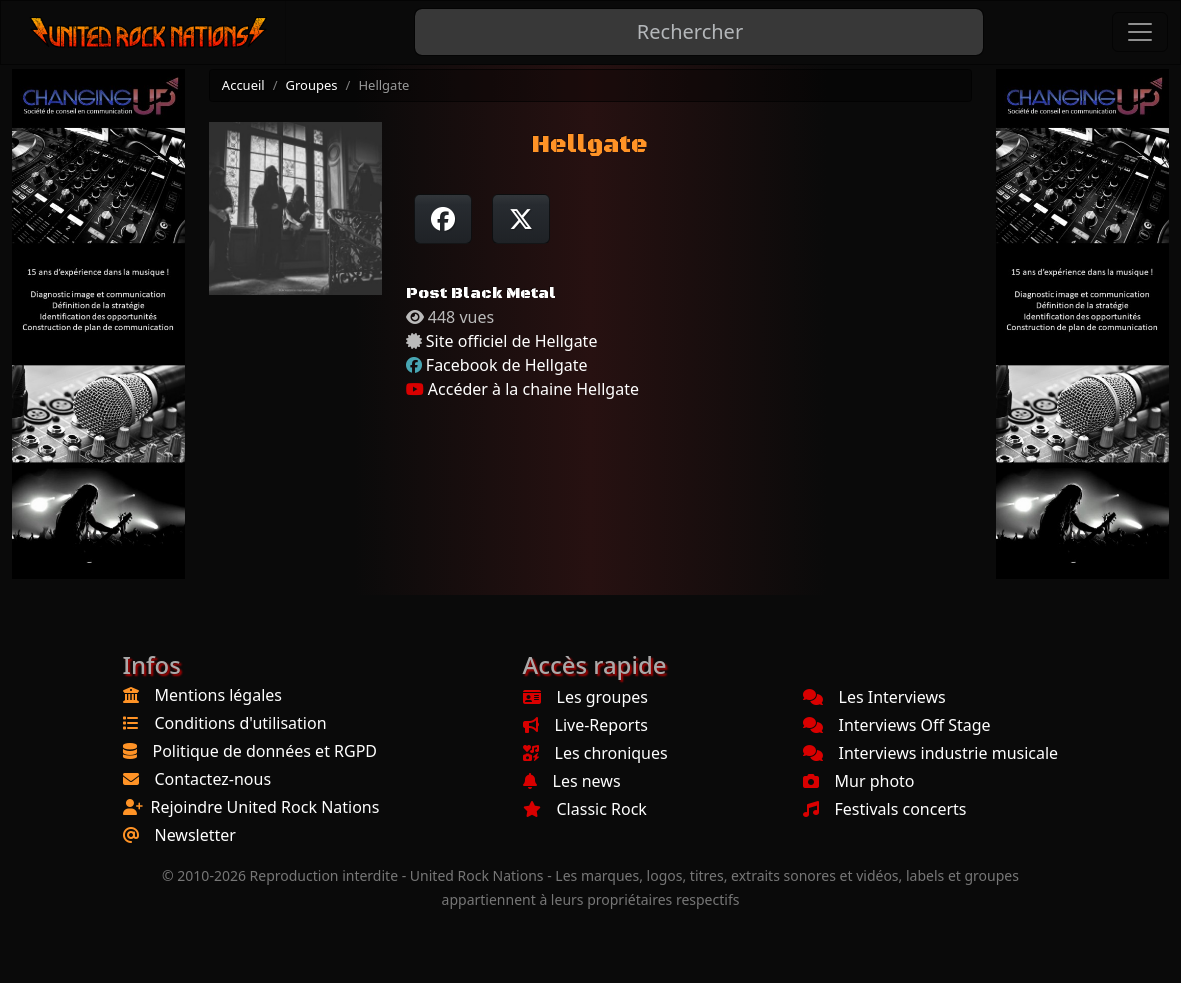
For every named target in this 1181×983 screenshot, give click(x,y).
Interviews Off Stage (897, 725)
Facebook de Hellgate (507, 365)
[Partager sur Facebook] (443, 219)
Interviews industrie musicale (931, 753)
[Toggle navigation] (1140, 32)
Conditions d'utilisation (241, 723)
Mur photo (859, 781)
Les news (572, 781)
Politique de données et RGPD (265, 751)
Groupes (312, 85)
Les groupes (585, 697)
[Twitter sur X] (521, 219)
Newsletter (195, 835)
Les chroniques (595, 753)
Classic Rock (585, 809)
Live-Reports (585, 725)
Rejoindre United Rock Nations (265, 807)
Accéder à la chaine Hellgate (522, 389)
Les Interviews (874, 697)
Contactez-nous (213, 779)
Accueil (243, 85)
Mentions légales (219, 695)
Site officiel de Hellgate (512, 341)
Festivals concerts (885, 809)
